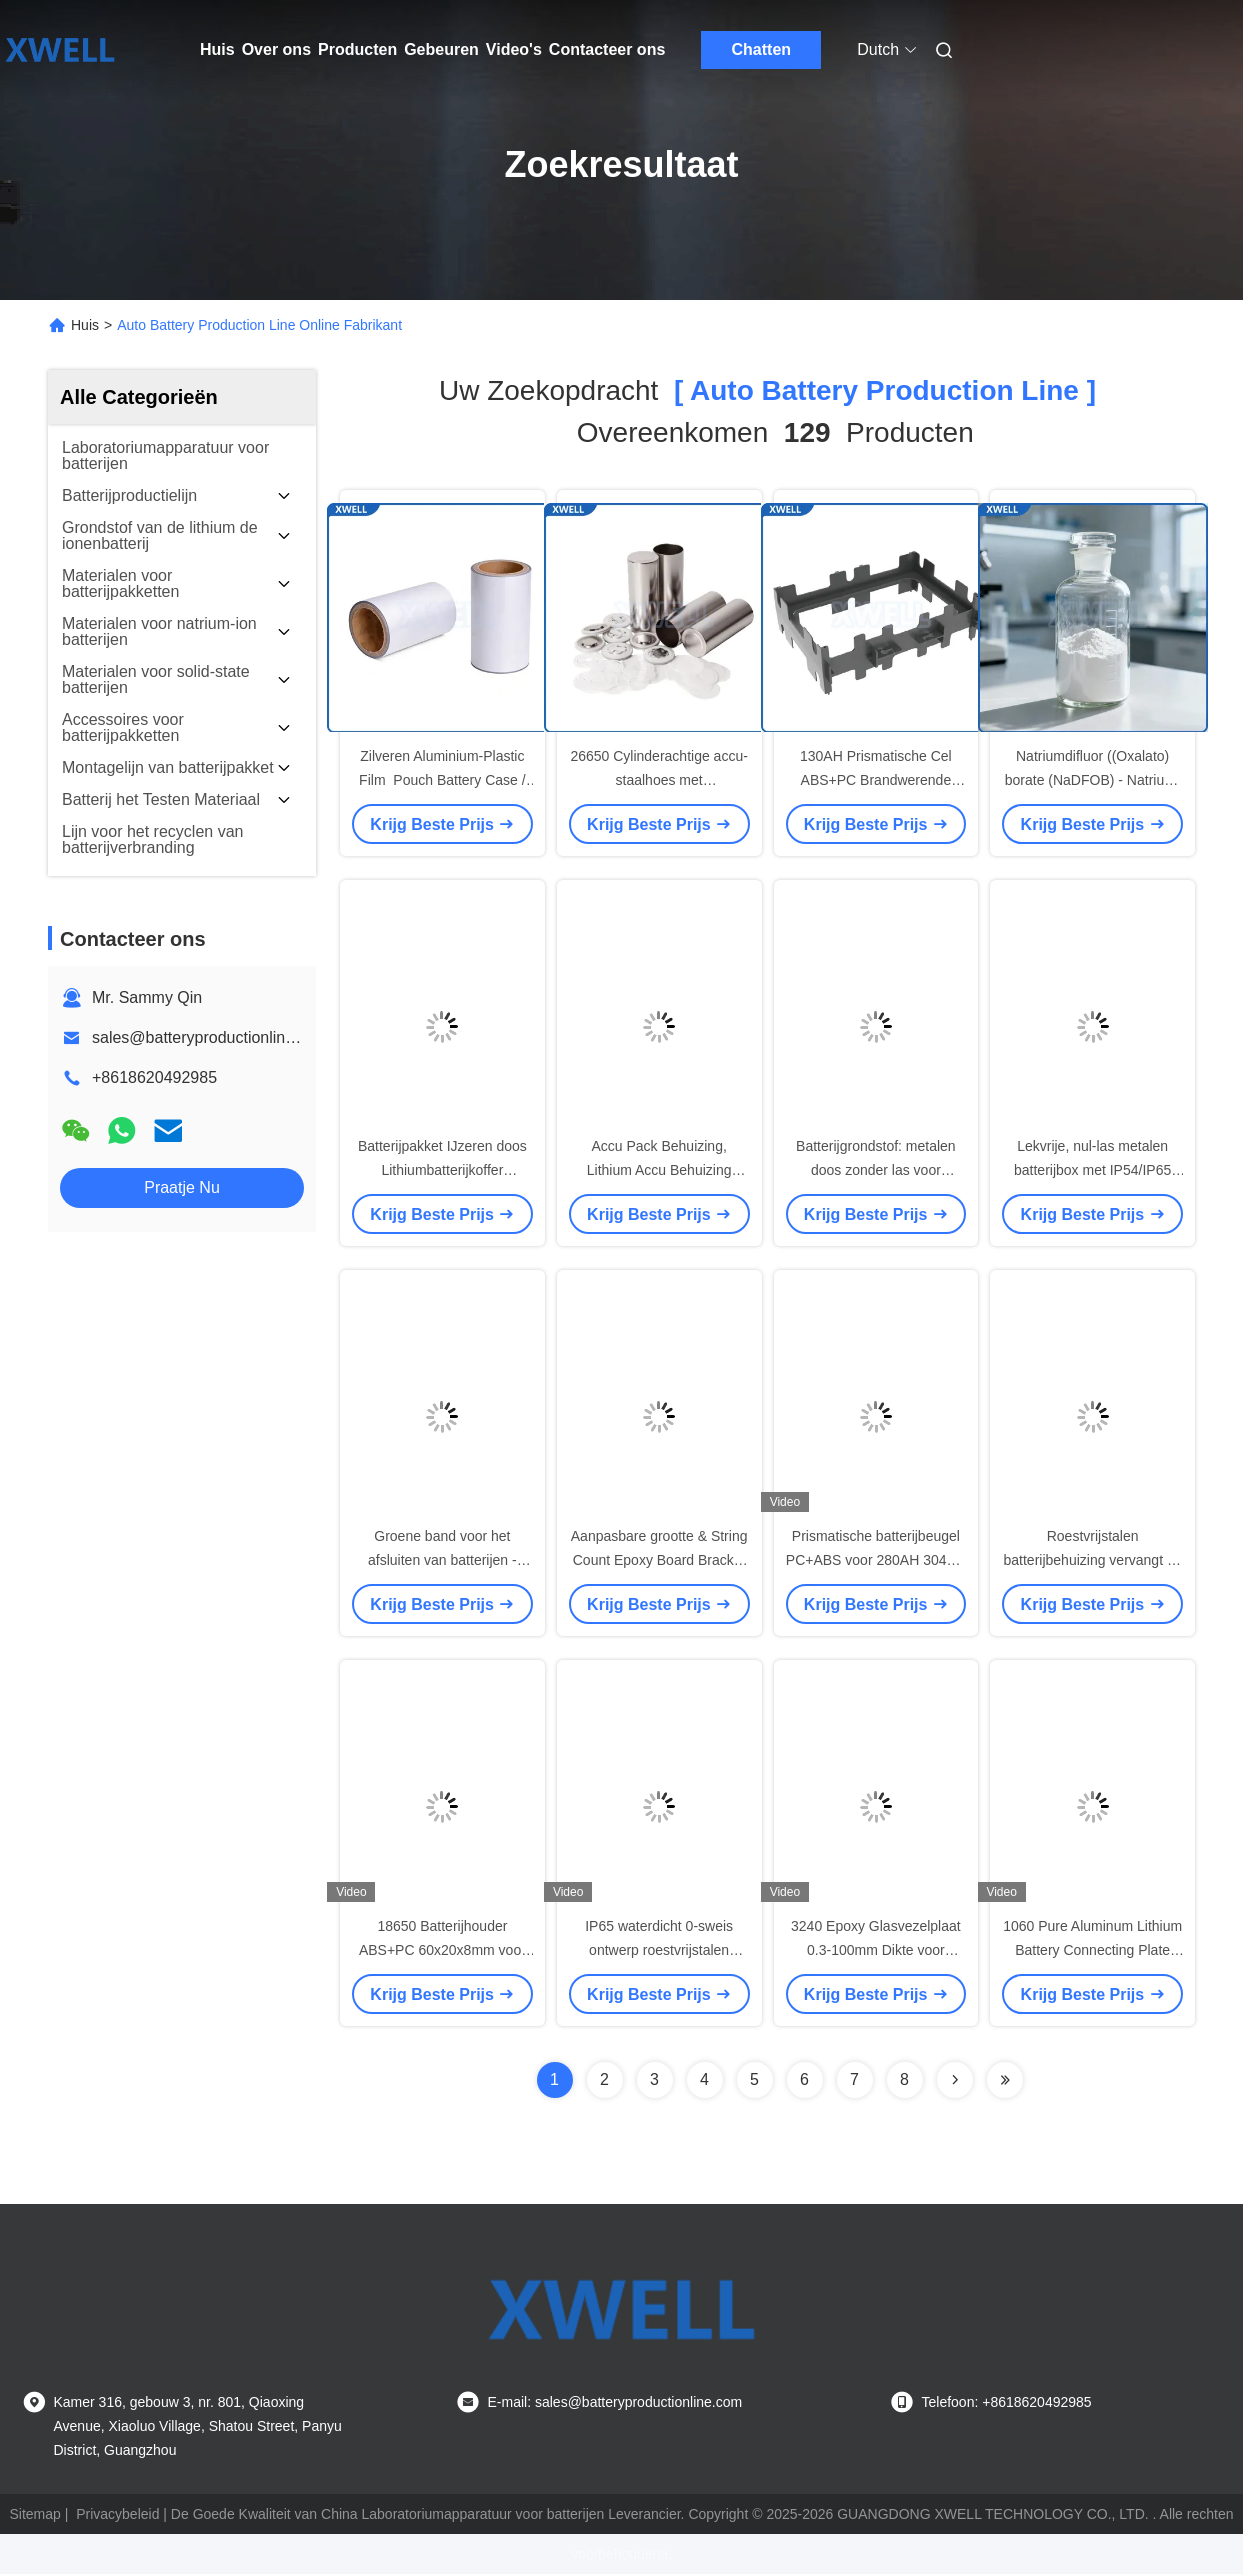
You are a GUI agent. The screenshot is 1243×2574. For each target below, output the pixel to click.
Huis (217, 49)
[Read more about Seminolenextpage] (955, 2080)
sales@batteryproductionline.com (210, 1037)
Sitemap (35, 2514)
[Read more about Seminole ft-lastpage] (1005, 2080)
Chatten (762, 49)
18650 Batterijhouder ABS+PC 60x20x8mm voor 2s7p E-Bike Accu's (442, 1950)
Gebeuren (441, 49)
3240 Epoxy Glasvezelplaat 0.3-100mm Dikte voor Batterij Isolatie (876, 1950)
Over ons (276, 49)
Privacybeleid (117, 2514)
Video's (514, 49)
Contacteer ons (607, 49)
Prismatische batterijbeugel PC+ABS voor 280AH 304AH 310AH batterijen (876, 1560)
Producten (357, 49)
